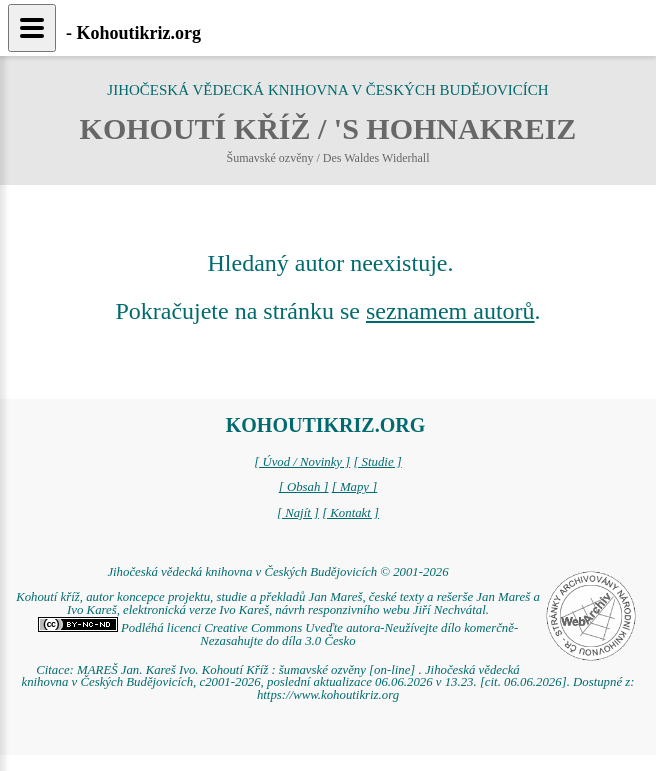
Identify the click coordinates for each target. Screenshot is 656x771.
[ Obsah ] (304, 487)
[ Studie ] (377, 462)
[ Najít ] (298, 513)
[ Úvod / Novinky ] (302, 462)
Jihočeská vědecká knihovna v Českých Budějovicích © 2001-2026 (277, 572)
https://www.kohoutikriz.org (328, 695)
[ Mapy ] (355, 487)
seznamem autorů (450, 311)
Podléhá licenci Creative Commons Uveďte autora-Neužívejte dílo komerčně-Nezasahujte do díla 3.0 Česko (278, 634)
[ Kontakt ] (350, 513)
